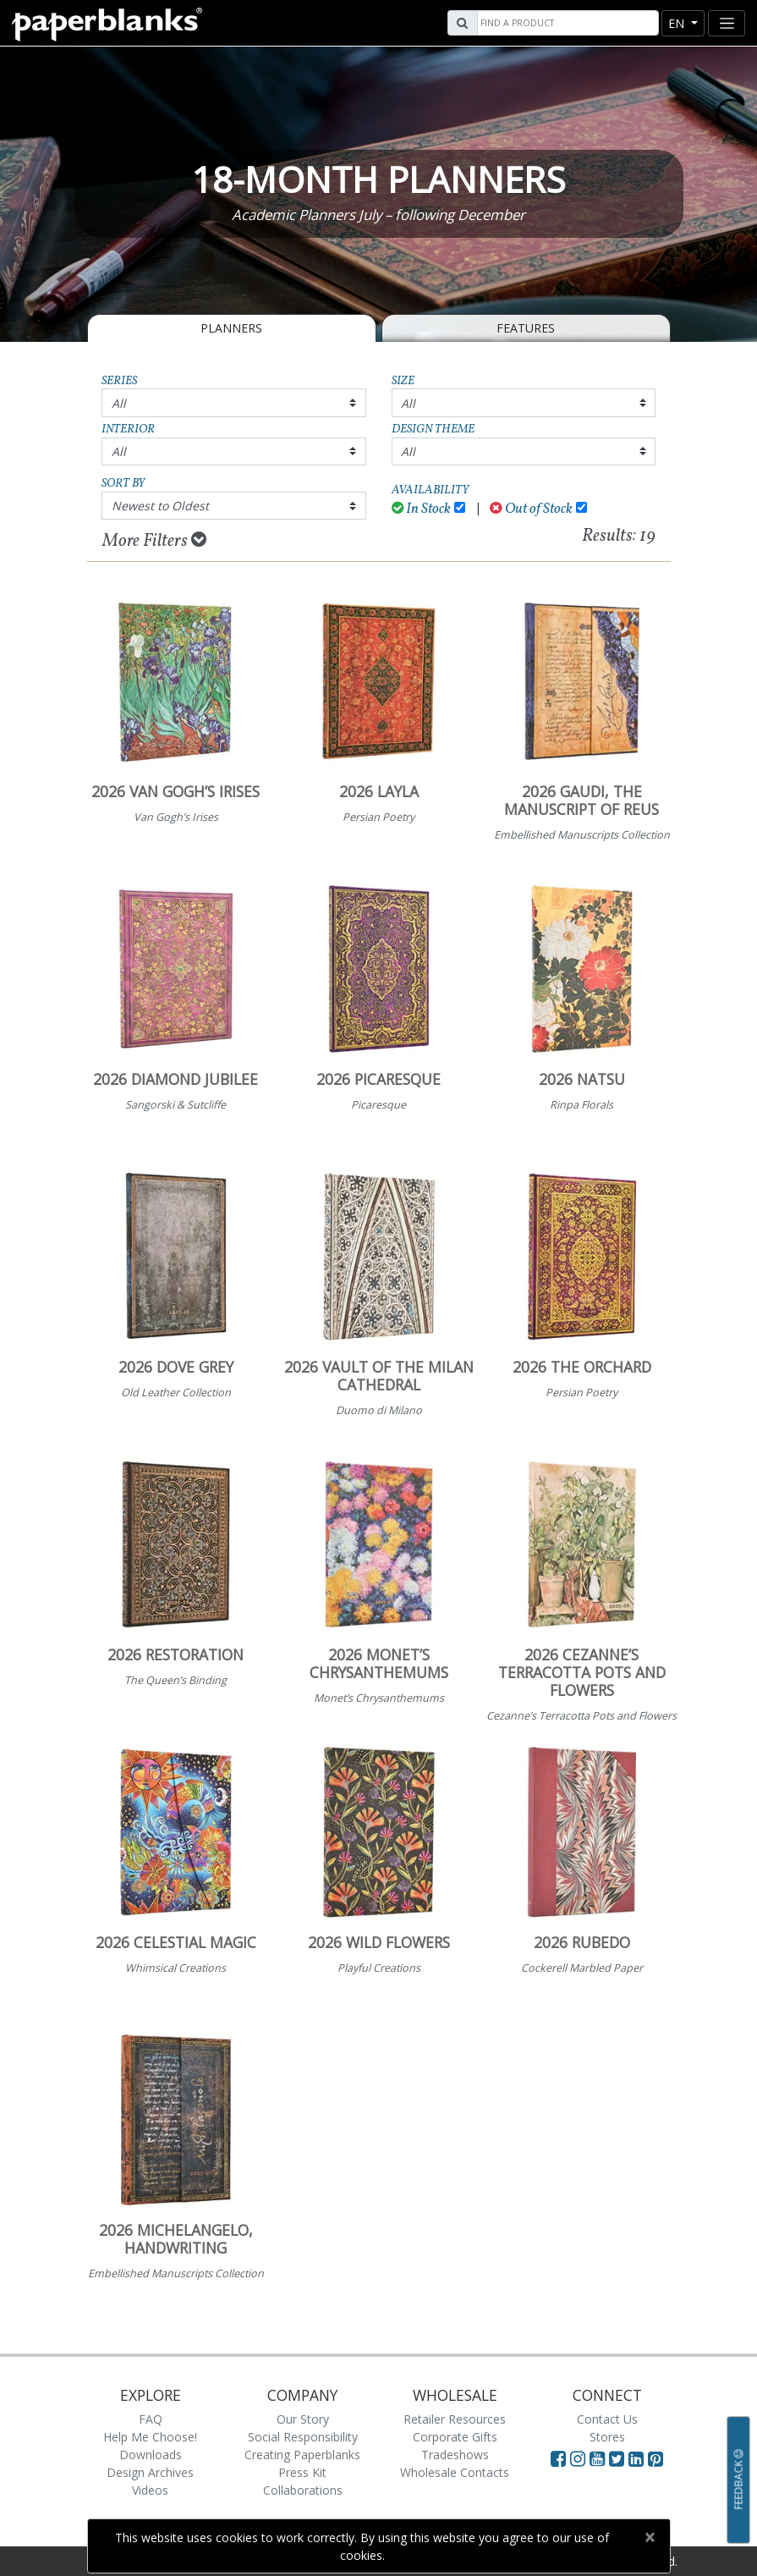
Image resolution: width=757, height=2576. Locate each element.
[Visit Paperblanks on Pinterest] (655, 2458)
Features (525, 328)
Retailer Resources (454, 2419)
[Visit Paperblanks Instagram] (577, 2458)
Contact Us (607, 2419)
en (678, 23)
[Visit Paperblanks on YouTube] (599, 2458)
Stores (607, 2437)
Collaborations (303, 2490)
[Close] (650, 2537)
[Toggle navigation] (726, 23)
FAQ (150, 2419)
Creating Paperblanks (302, 2455)
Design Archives (150, 2472)
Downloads (150, 2455)
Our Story (303, 2419)
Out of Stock (531, 509)
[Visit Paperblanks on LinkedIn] (638, 2458)
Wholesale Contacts (454, 2472)
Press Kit (302, 2472)
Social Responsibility (303, 2437)
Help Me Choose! (150, 2437)
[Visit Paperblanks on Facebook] (558, 2458)
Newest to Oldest (160, 506)
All (119, 403)
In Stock (422, 509)
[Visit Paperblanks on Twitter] (618, 2458)
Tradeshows (455, 2455)
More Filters (154, 541)
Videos (150, 2490)
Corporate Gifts (455, 2437)
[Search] (566, 23)
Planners (231, 328)
